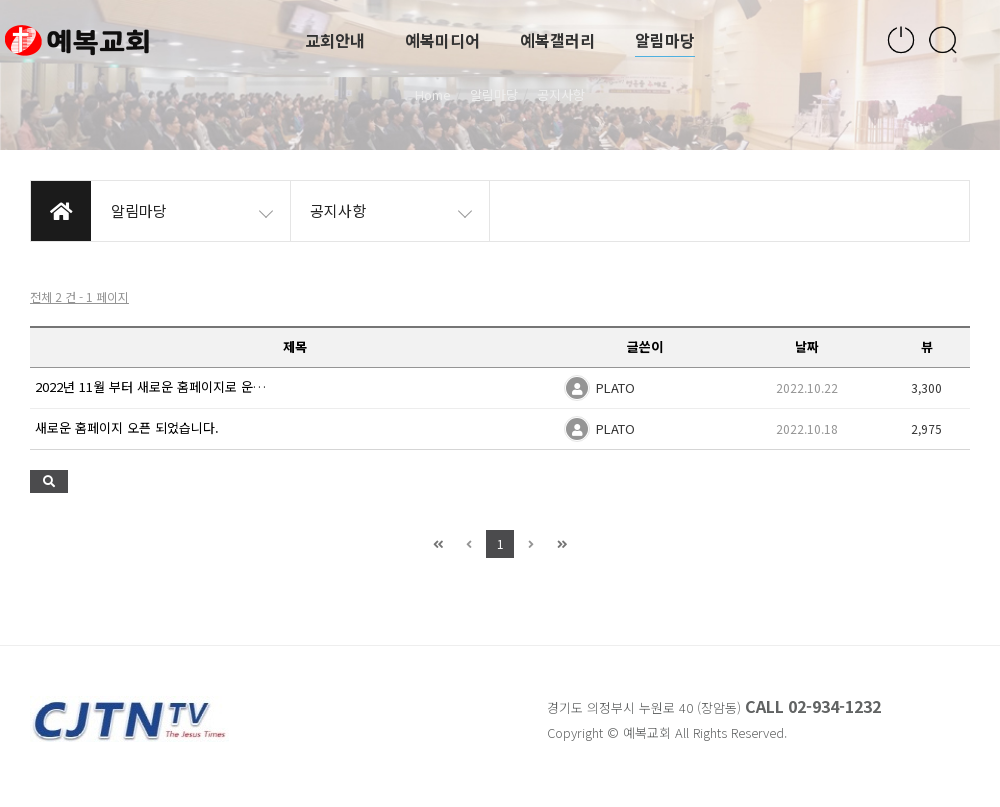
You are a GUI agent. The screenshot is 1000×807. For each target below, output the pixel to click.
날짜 (807, 346)
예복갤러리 (557, 40)
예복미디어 (442, 40)
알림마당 (665, 40)
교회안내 (335, 40)
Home (433, 94)
